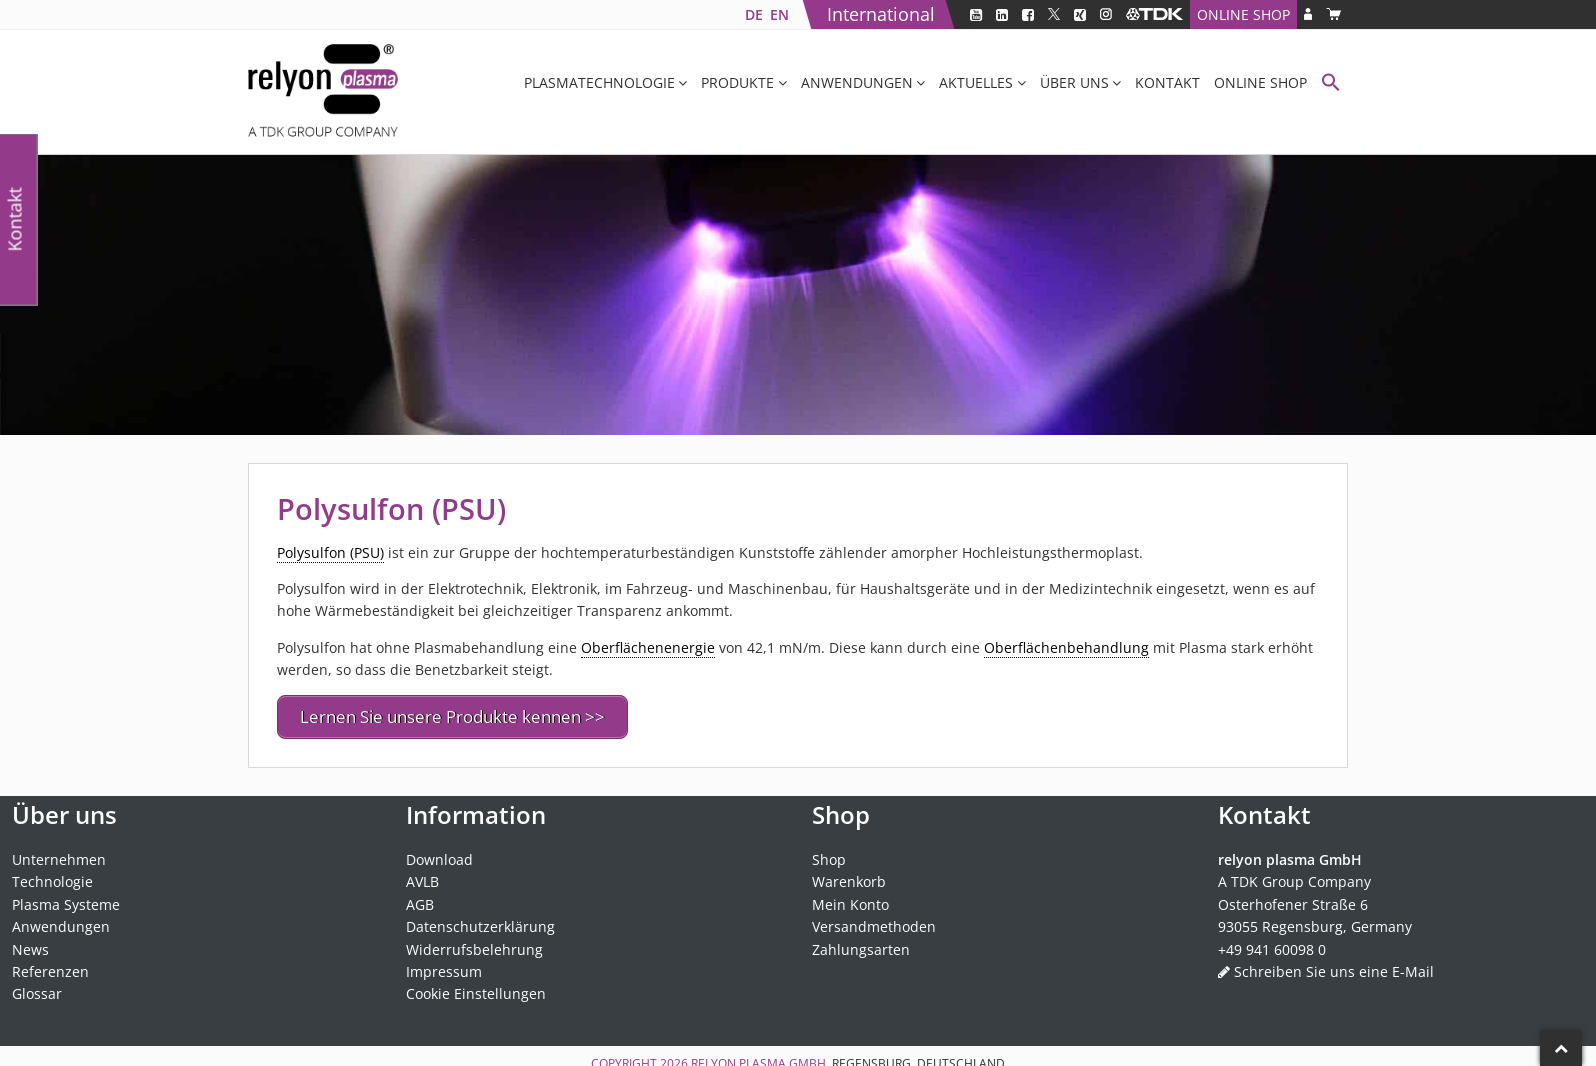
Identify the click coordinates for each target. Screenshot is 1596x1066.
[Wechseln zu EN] (779, 14)
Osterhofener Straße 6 (1293, 898)
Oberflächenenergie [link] (648, 647)
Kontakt (1167, 82)
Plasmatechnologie (599, 82)
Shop (829, 853)
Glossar (37, 988)
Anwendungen (857, 82)
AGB (420, 898)
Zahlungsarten (861, 943)
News (30, 943)
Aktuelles (976, 82)
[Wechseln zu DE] (753, 14)
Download (439, 853)
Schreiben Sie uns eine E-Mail (1334, 965)
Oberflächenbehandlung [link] (1066, 647)
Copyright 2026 (641, 1057)
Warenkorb (849, 876)
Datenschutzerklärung (480, 920)
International (881, 14)
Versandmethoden (874, 920)
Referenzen (50, 965)
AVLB (422, 876)
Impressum (444, 965)
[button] (1331, 84)
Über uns (1074, 82)
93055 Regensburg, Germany (1315, 920)
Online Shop (1243, 14)
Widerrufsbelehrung (474, 943)
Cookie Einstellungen (476, 988)
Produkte (737, 82)
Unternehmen (59, 853)
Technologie (52, 876)
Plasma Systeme (66, 898)
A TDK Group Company (1294, 876)
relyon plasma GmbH (758, 1057)
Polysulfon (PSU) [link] (330, 552)
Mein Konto (850, 898)
